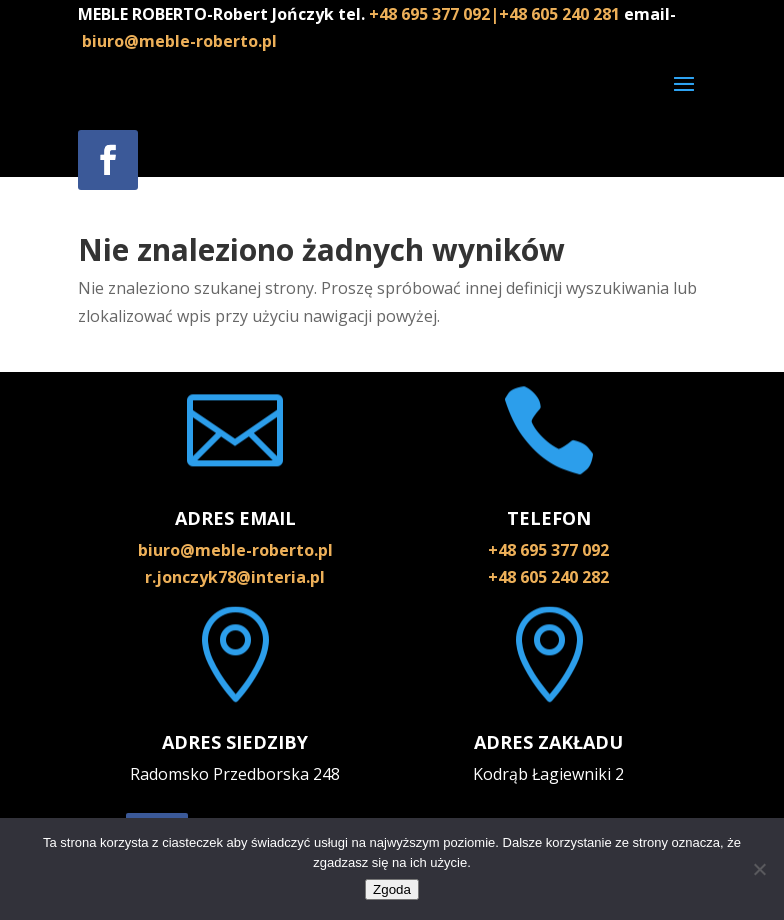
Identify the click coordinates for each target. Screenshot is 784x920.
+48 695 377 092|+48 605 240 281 (496, 14)
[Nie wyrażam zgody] (759, 869)
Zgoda (392, 889)
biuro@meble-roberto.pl (179, 41)
